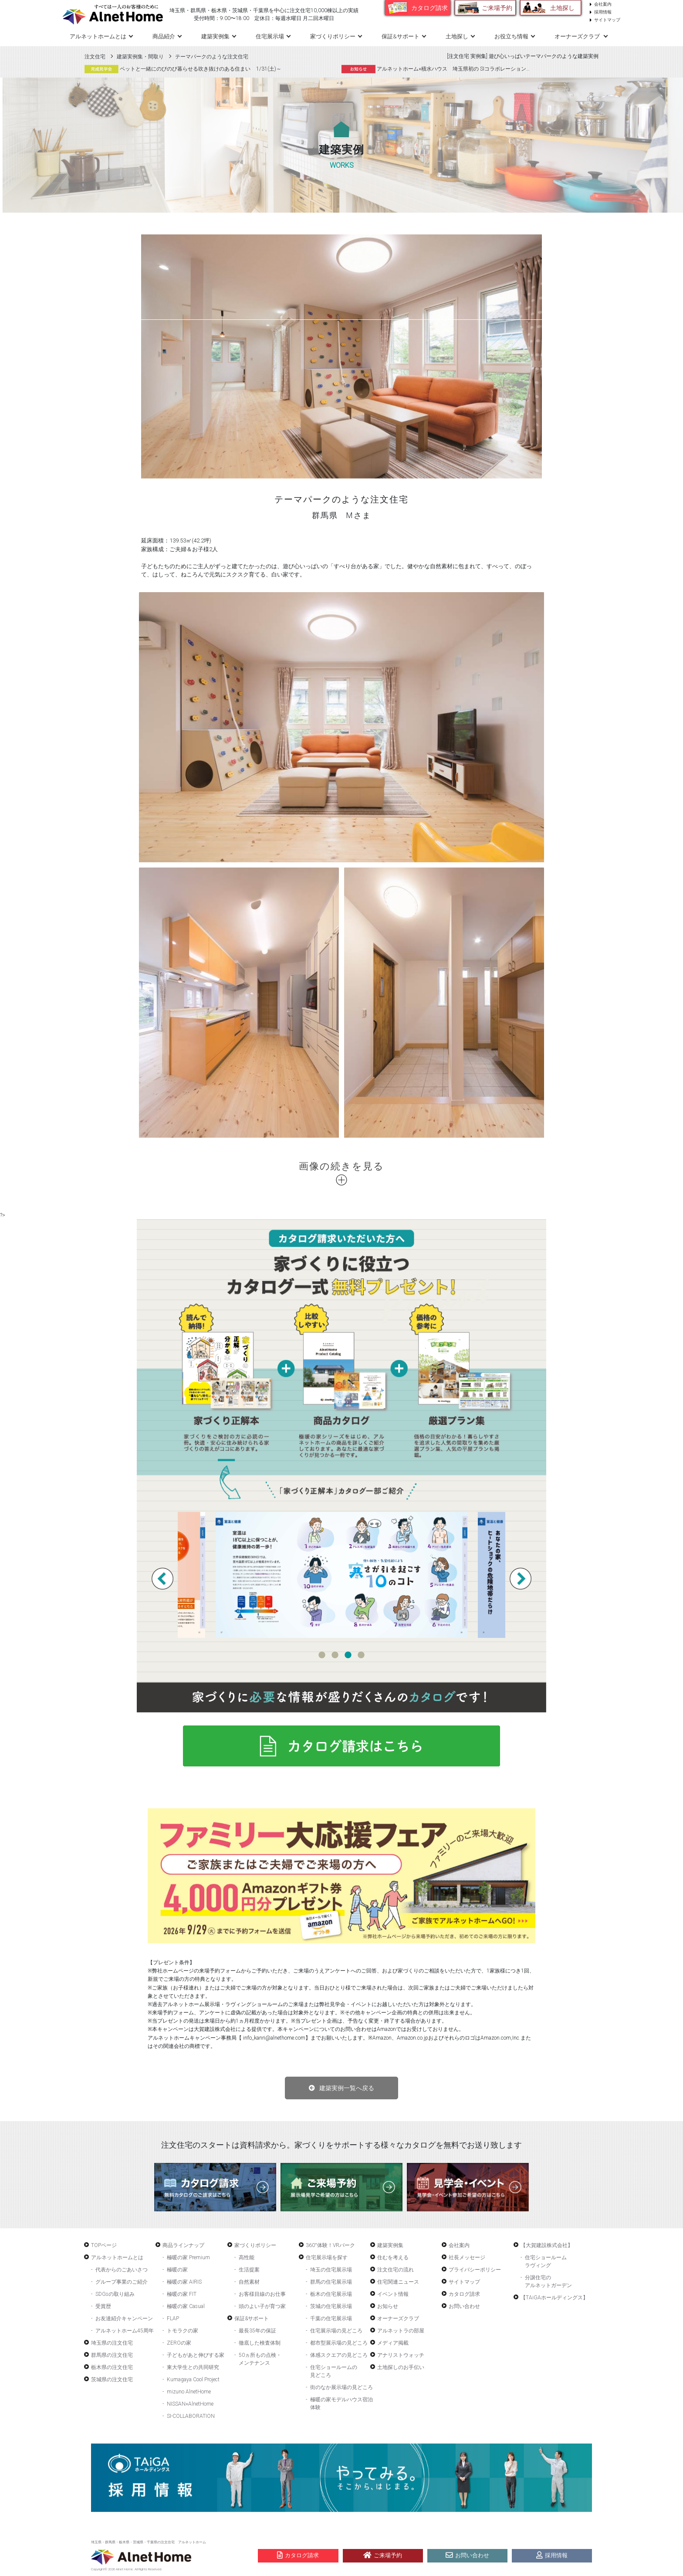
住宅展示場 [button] (270, 36)
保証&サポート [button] (400, 36)
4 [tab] (361, 1655)
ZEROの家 (179, 2343)
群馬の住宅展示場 (331, 2282)
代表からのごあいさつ (121, 2270)
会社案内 (603, 4)
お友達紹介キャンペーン (124, 2318)
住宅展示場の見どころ (336, 2331)
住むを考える (393, 2257)
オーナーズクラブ (398, 2318)
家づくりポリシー (255, 2245)
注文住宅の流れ (395, 2270)
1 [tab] (322, 1655)
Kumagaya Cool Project (193, 2379)
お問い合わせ (464, 2306)
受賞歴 (103, 2306)
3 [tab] (348, 1655)
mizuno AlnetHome (189, 2392)
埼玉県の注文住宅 (112, 2343)
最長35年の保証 (257, 2331)
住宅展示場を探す (327, 2257)
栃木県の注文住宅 (112, 2367)
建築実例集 (215, 36)
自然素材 (249, 2282)
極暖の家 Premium (188, 2257)
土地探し (562, 7)
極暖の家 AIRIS (184, 2282)
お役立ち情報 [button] (511, 36)
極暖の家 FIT (181, 2294)
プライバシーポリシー (475, 2270)
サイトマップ (607, 19)
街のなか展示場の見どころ (341, 2387)
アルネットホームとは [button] (98, 36)
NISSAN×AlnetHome (190, 2404)
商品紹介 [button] (163, 36)
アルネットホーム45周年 (124, 2331)
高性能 (246, 2257)
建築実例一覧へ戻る (346, 2088)
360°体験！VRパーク (330, 2245)
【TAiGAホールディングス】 (554, 2298)
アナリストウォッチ (400, 2355)
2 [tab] (335, 1655)
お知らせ (387, 2306)
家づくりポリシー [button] (332, 36)
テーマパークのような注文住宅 (211, 57)
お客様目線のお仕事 (262, 2294)
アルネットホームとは (117, 2257)
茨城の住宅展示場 (331, 2306)
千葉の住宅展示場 (331, 2318)
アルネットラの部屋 (400, 2331)
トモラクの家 (182, 2331)
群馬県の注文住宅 (112, 2355)
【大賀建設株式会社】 (547, 2245)
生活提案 (249, 2270)
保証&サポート (251, 2318)
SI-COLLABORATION (191, 2416)
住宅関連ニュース (398, 2282)
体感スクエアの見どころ (339, 2355)
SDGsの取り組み (115, 2294)
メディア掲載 (393, 2343)
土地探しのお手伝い (400, 2367)
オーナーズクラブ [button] (578, 36)
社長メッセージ (467, 2257)
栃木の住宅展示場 (331, 2294)
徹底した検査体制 (260, 2343)
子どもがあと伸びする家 (195, 2355)
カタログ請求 (429, 7)
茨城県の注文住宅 (112, 2379)
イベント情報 (393, 2294)
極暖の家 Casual (186, 2306)
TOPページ (104, 2245)
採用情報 (603, 12)
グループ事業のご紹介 (121, 2282)
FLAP (173, 2318)
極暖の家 (177, 2270)
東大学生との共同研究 (193, 2367)
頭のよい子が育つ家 (262, 2306)
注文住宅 (95, 57)
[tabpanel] (341, 1575)
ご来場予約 (497, 7)
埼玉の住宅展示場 (331, 2270)
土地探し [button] (457, 36)
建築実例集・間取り (140, 57)
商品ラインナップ (183, 2245)
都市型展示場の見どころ (339, 2343)
